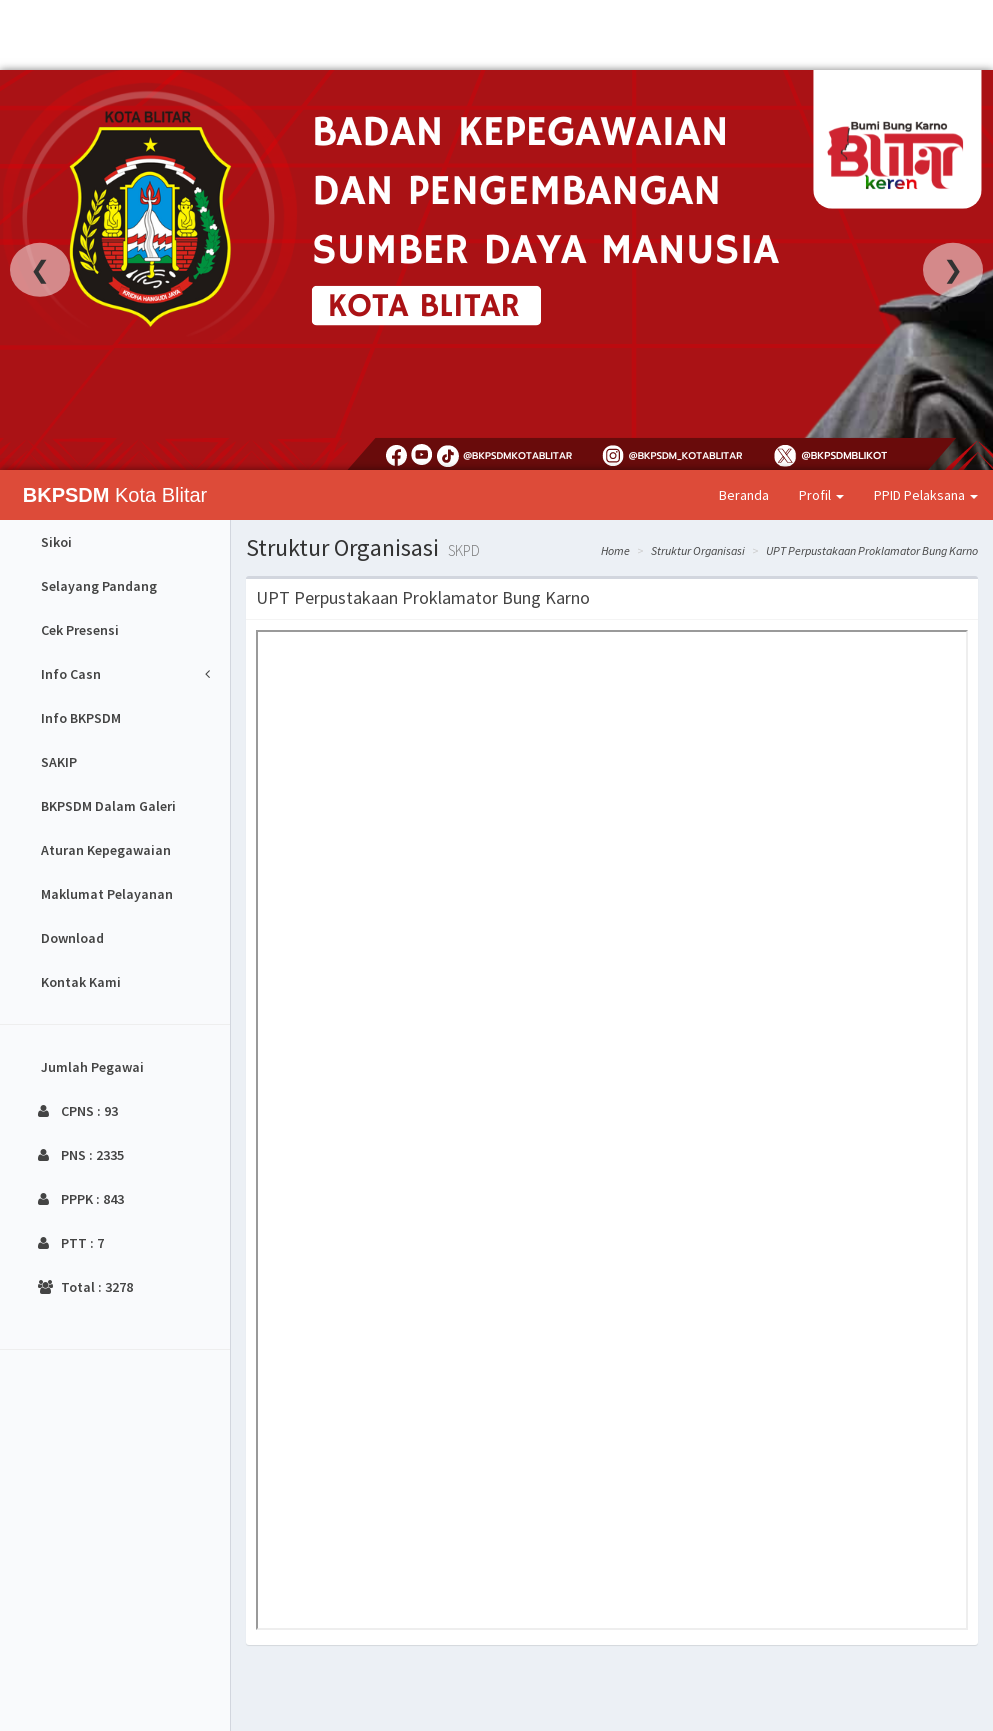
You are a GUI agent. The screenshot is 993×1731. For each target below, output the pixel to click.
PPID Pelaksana (926, 495)
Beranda (744, 495)
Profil (821, 495)
